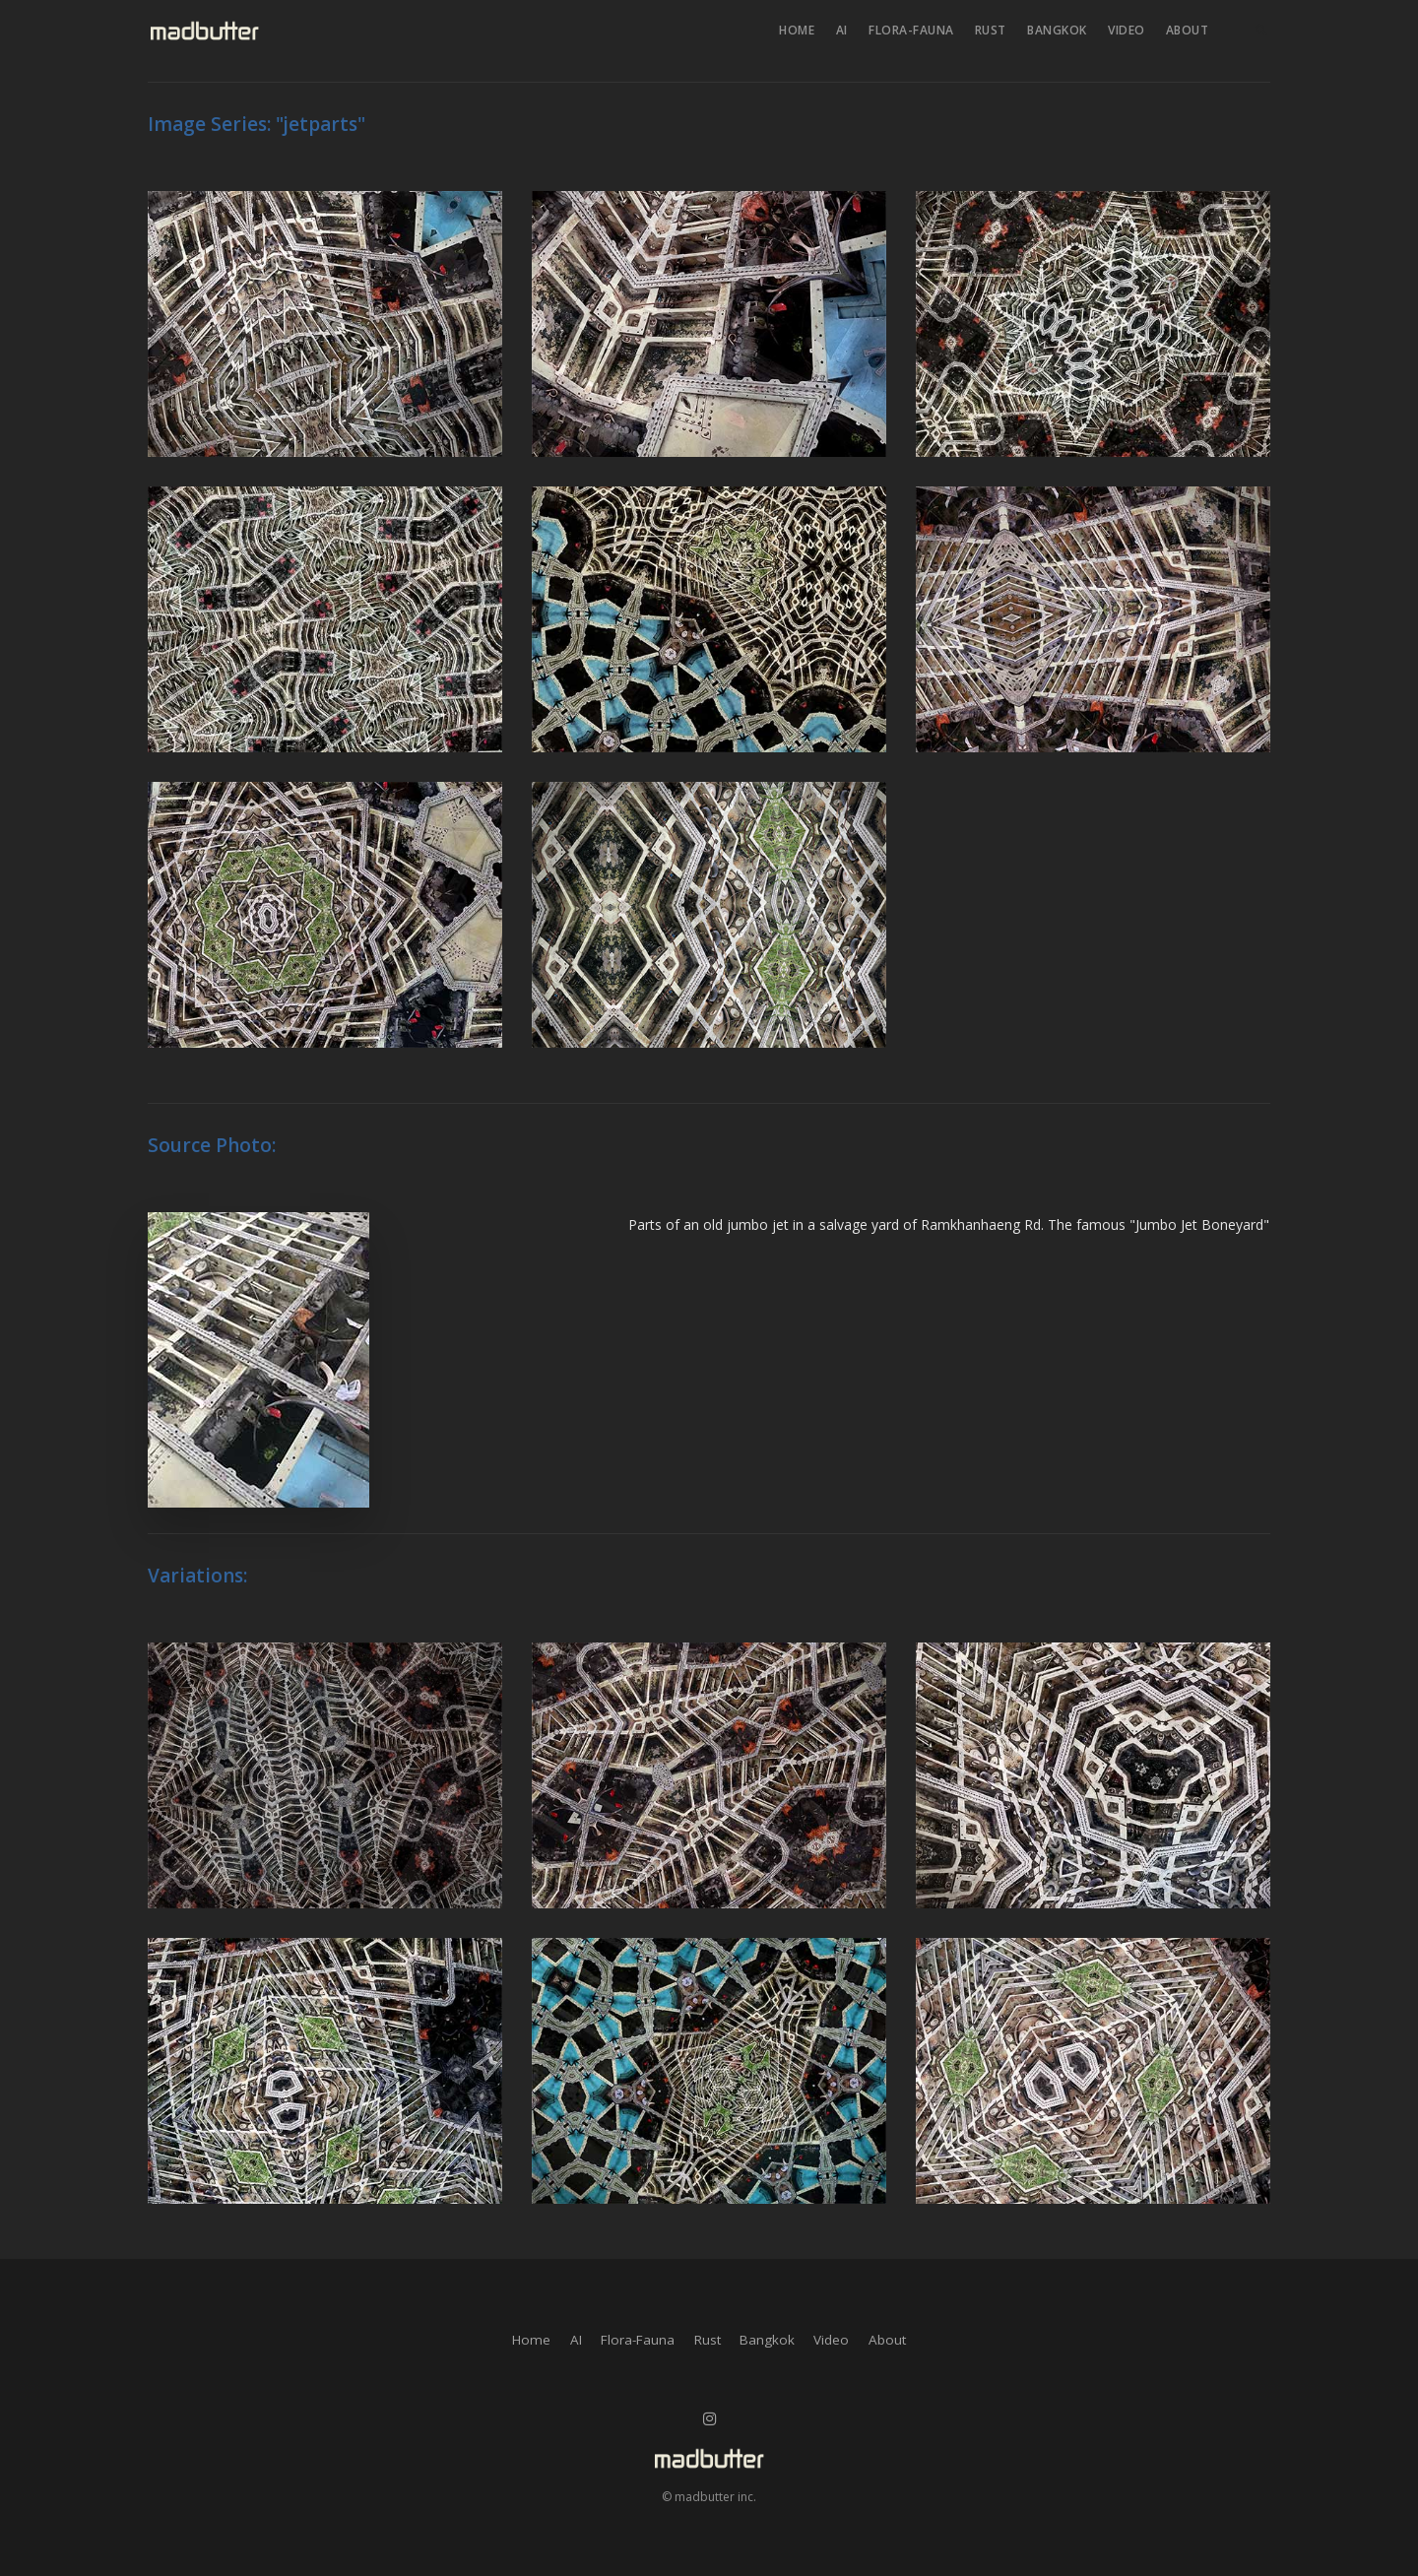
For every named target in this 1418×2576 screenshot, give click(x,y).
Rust (990, 30)
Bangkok (1057, 30)
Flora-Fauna (911, 30)
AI (842, 30)
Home (796, 30)
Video (1126, 30)
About (1187, 30)
